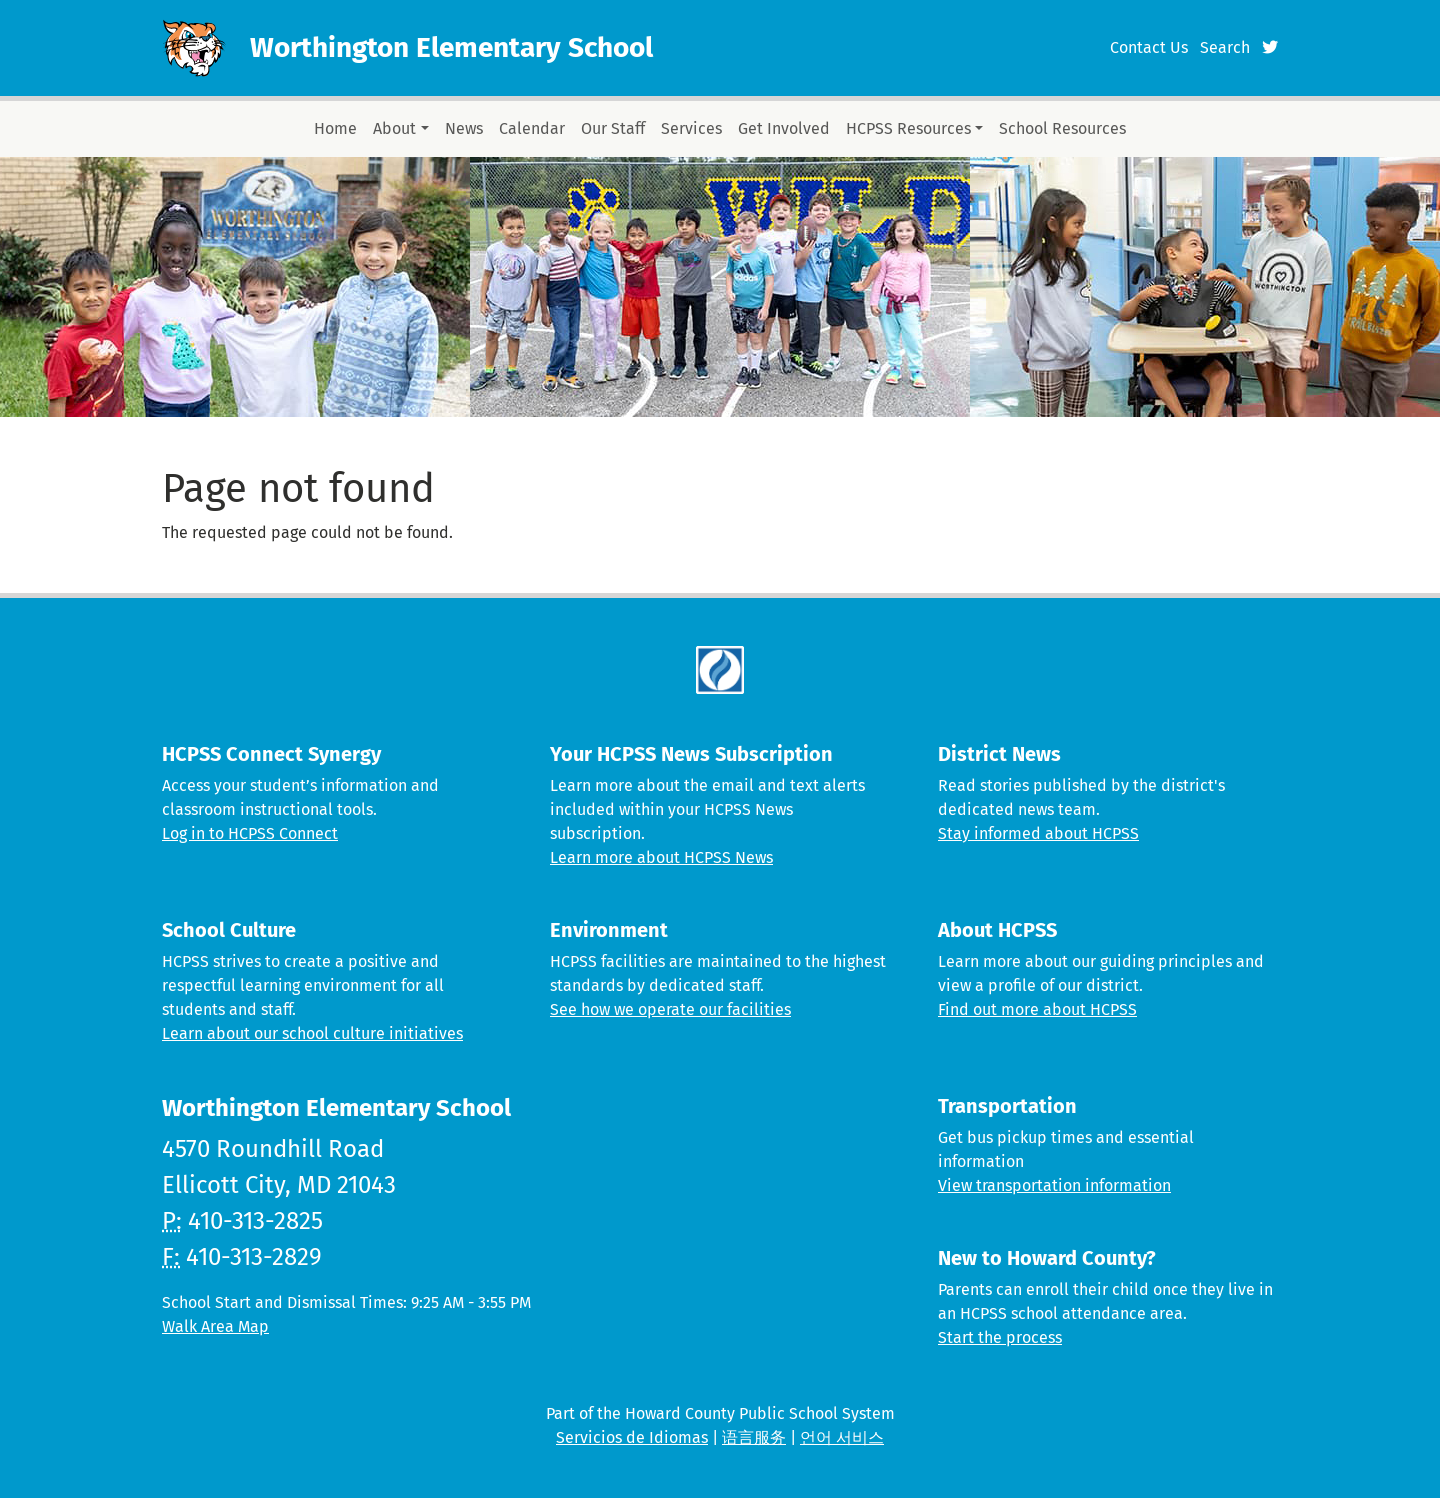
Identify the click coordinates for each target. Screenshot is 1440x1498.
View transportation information (1054, 1185)
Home (335, 128)
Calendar (532, 128)
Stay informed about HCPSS (1038, 833)
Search (1225, 47)
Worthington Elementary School (451, 47)
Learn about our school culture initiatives (312, 1033)
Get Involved (784, 128)
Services (691, 128)
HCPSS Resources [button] (908, 128)
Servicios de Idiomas (632, 1437)
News (464, 128)
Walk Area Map (215, 1326)
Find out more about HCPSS (1037, 1009)
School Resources (1062, 128)
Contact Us (1149, 47)
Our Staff (613, 128)
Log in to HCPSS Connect (250, 833)
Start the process (1000, 1337)
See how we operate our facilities (670, 1009)
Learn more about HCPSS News (661, 857)
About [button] (394, 128)
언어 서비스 (842, 1437)
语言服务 (754, 1437)
